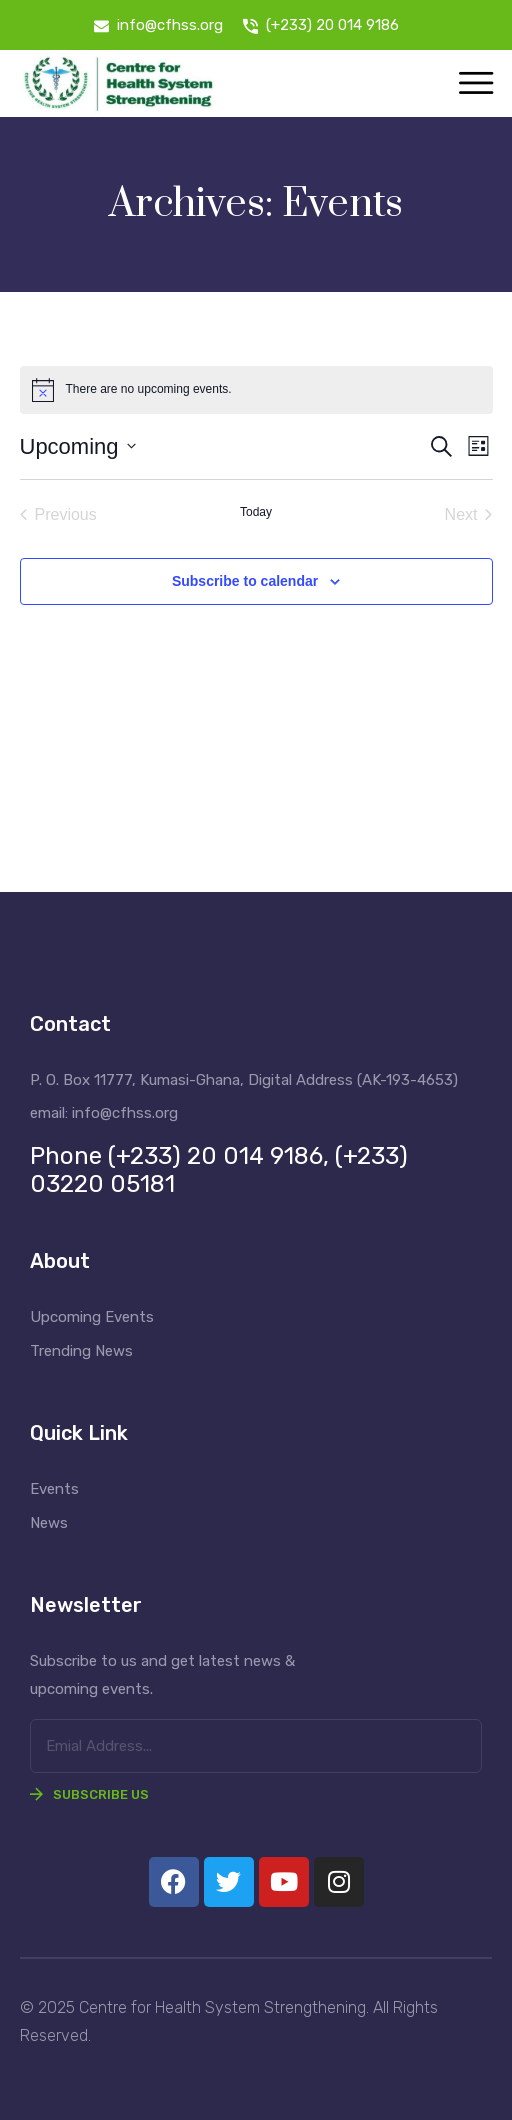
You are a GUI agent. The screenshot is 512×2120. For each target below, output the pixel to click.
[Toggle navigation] (475, 84)
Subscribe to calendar (245, 581)
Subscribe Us (89, 1794)
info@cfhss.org (170, 25)
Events (54, 1489)
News (49, 1523)
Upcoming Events (92, 1317)
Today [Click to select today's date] (256, 512)
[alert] (256, 390)
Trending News (81, 1351)
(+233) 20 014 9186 (332, 25)
